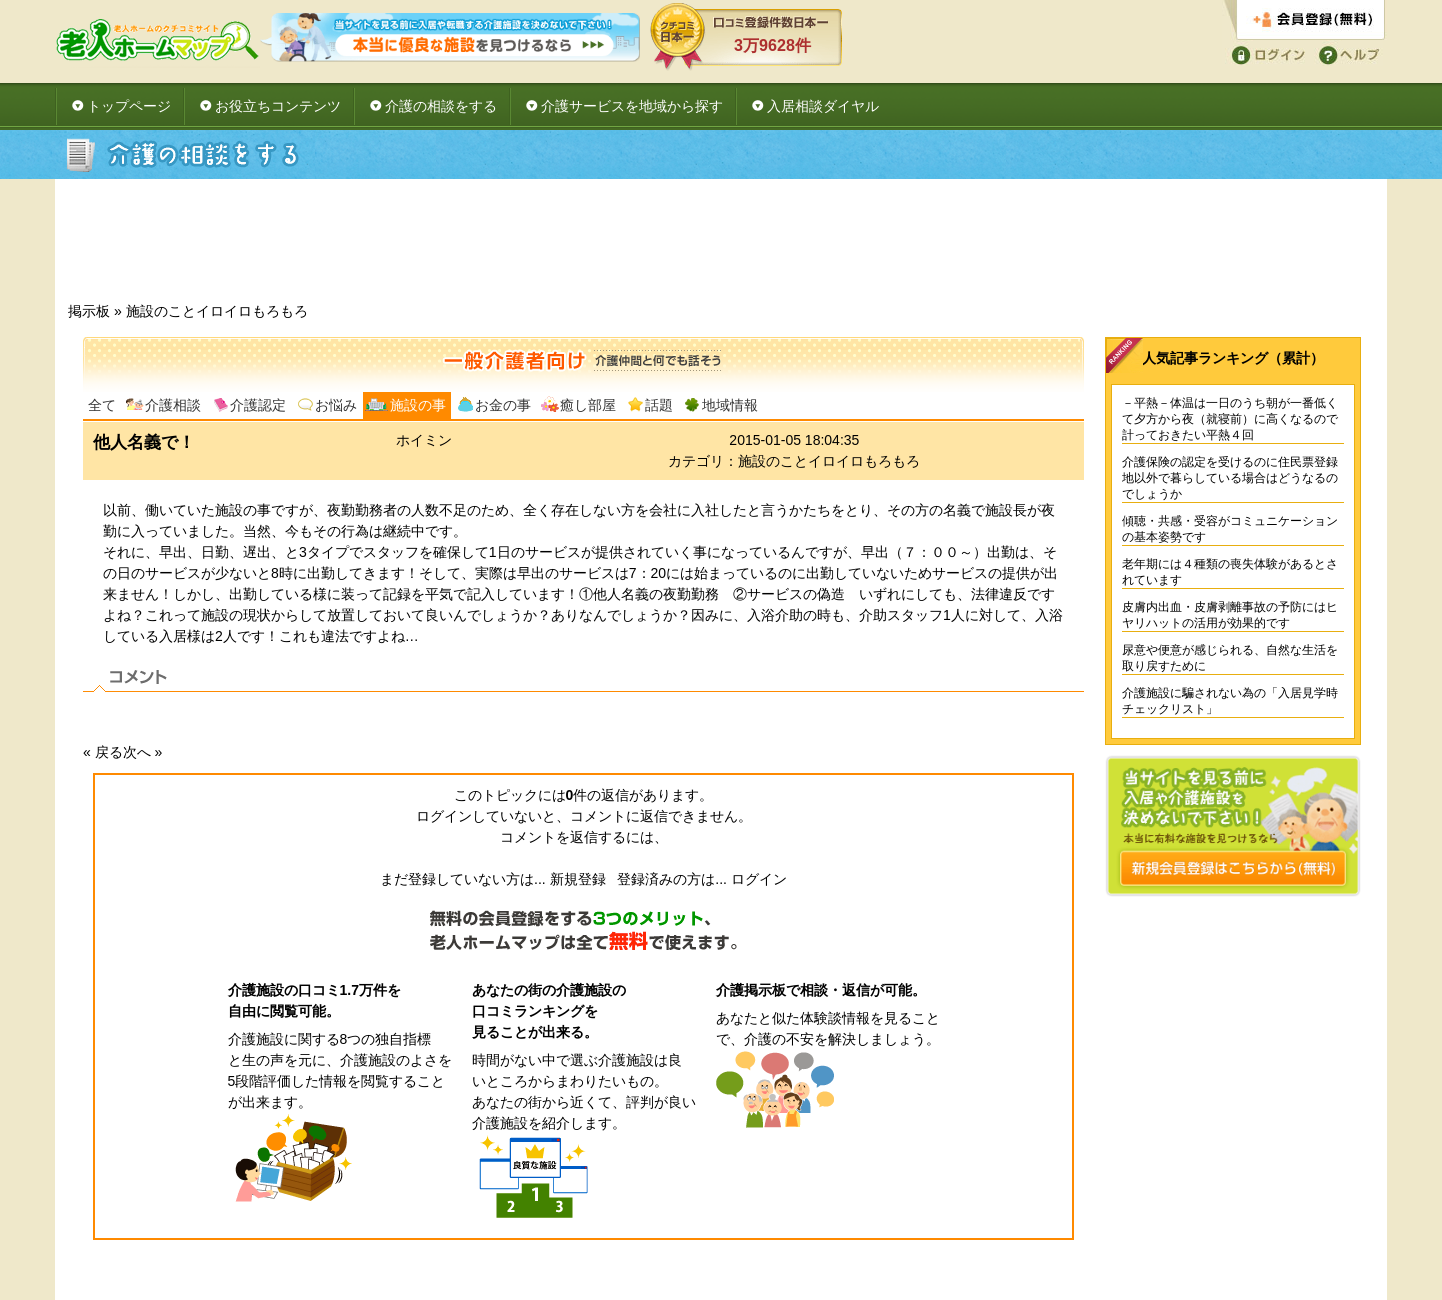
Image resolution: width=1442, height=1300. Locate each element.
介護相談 (173, 405)
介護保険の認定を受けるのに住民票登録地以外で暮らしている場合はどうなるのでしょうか (1230, 478)
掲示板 (89, 311)
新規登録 (578, 879)
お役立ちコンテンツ (278, 106)
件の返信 (598, 795)
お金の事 (503, 405)
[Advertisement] (721, 246)
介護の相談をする (441, 106)
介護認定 (258, 405)
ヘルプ (1345, 53)
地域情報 (730, 405)
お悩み (336, 405)
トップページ (129, 106)
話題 (659, 405)
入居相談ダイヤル (823, 106)
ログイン (1265, 53)
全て (102, 405)
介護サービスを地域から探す (632, 106)
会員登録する (1304, 20)
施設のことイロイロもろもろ (217, 311)
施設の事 (418, 405)
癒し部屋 (588, 405)
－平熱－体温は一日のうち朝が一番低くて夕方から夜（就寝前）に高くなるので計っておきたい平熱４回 (1230, 419)
